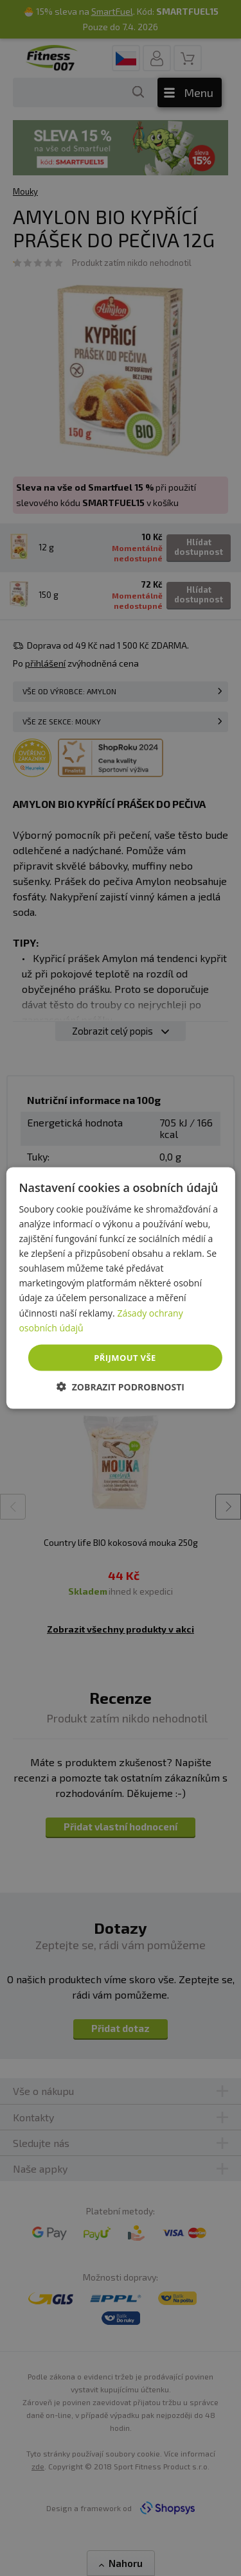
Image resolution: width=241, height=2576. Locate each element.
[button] (120, 1387)
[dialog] (120, 1288)
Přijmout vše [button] (125, 1357)
